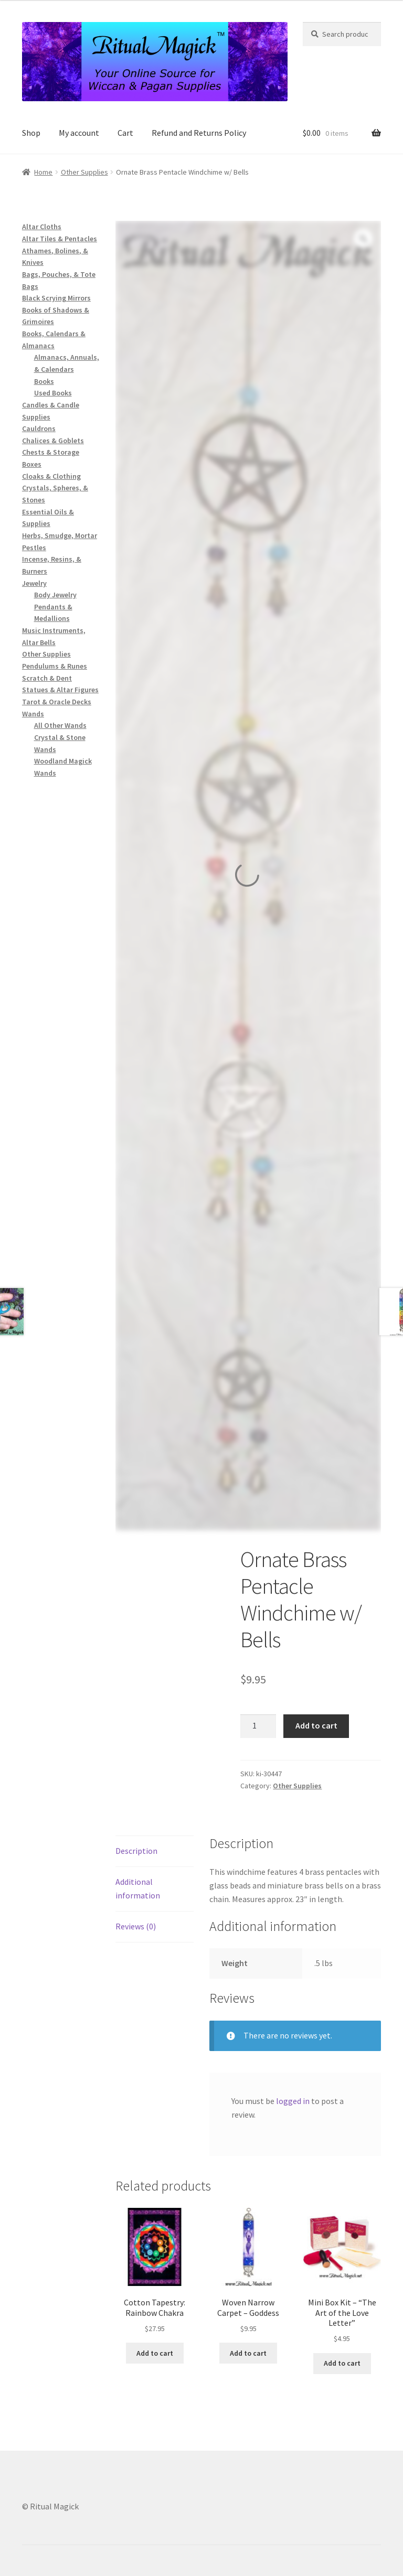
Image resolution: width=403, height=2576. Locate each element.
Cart (125, 132)
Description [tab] (136, 1850)
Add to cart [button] (154, 2353)
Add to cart (316, 1725)
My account (79, 132)
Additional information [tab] (137, 1888)
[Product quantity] (258, 1726)
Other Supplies (84, 172)
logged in (293, 2101)
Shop (31, 132)
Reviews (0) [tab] (135, 1926)
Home (43, 172)
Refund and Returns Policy (199, 132)
